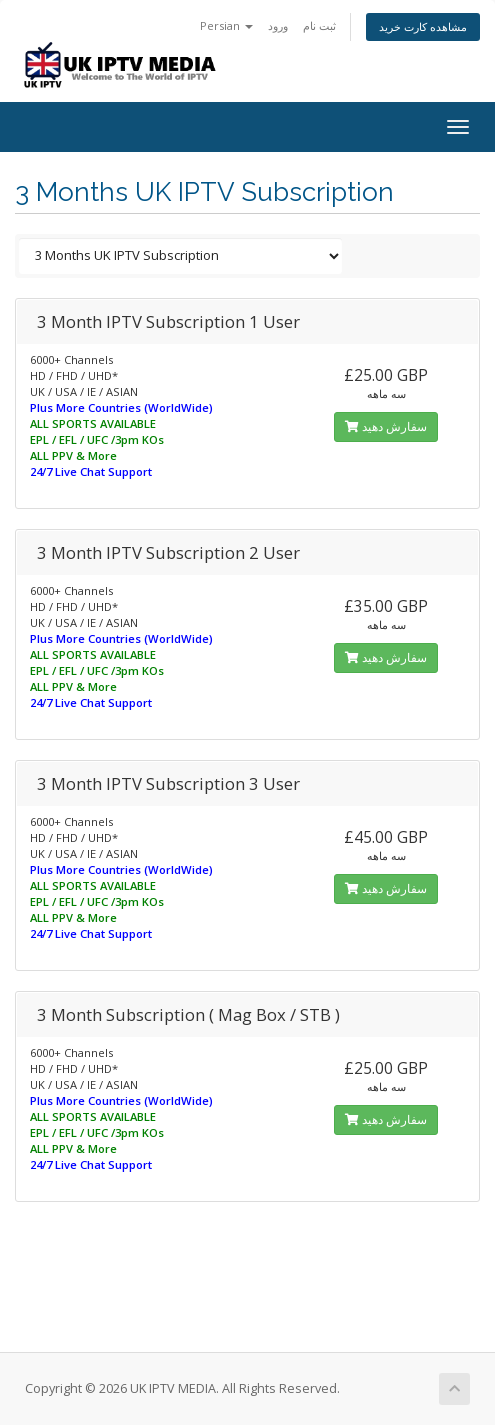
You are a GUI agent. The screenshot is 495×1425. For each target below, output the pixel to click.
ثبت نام (319, 25)
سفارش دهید (386, 426)
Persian (226, 25)
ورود (278, 25)
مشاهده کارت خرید (423, 26)
